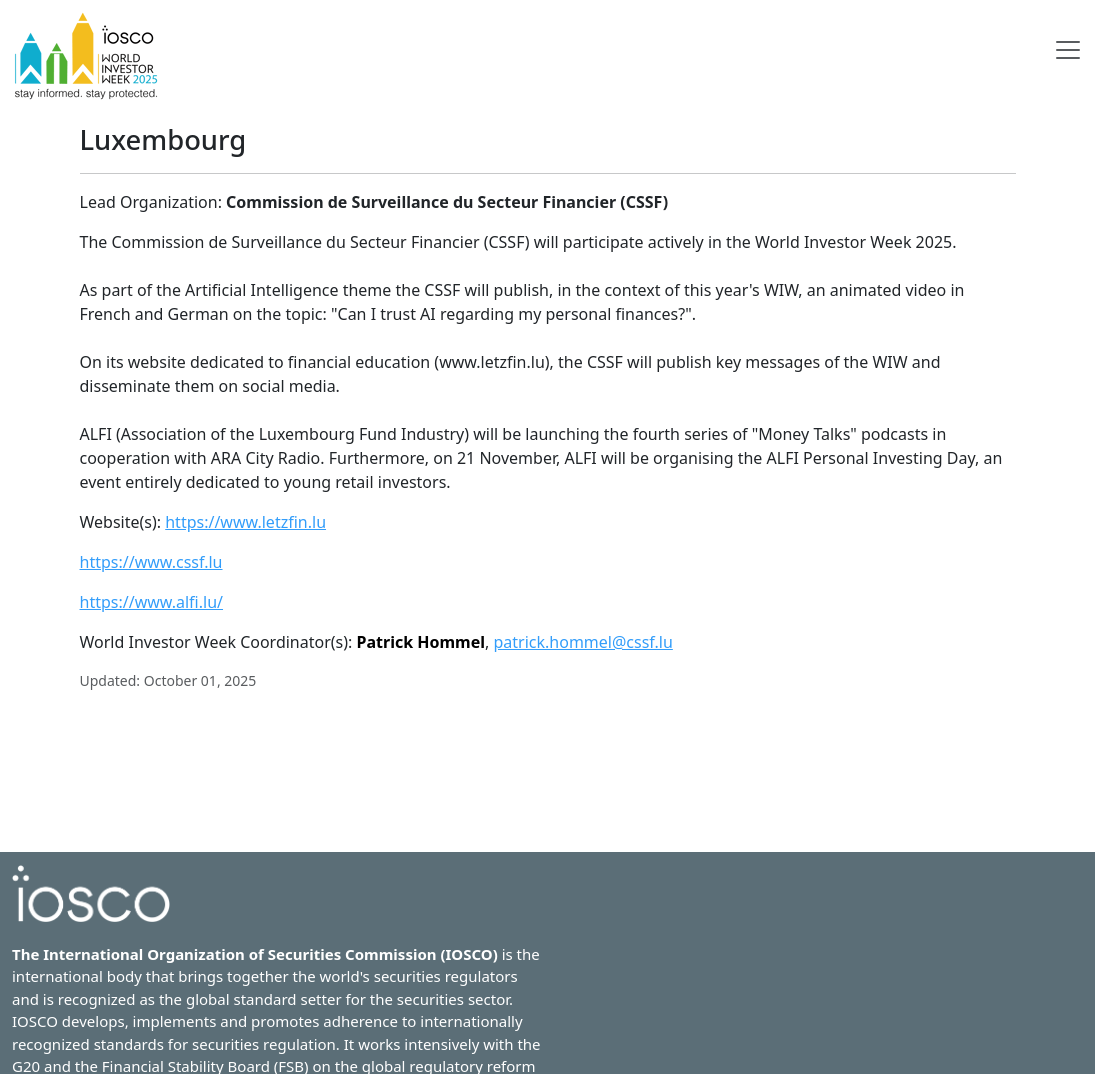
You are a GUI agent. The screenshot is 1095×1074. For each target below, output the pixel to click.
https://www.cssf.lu (151, 562)
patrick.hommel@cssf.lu (582, 642)
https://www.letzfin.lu (245, 522)
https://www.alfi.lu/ (152, 602)
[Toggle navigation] (1068, 50)
